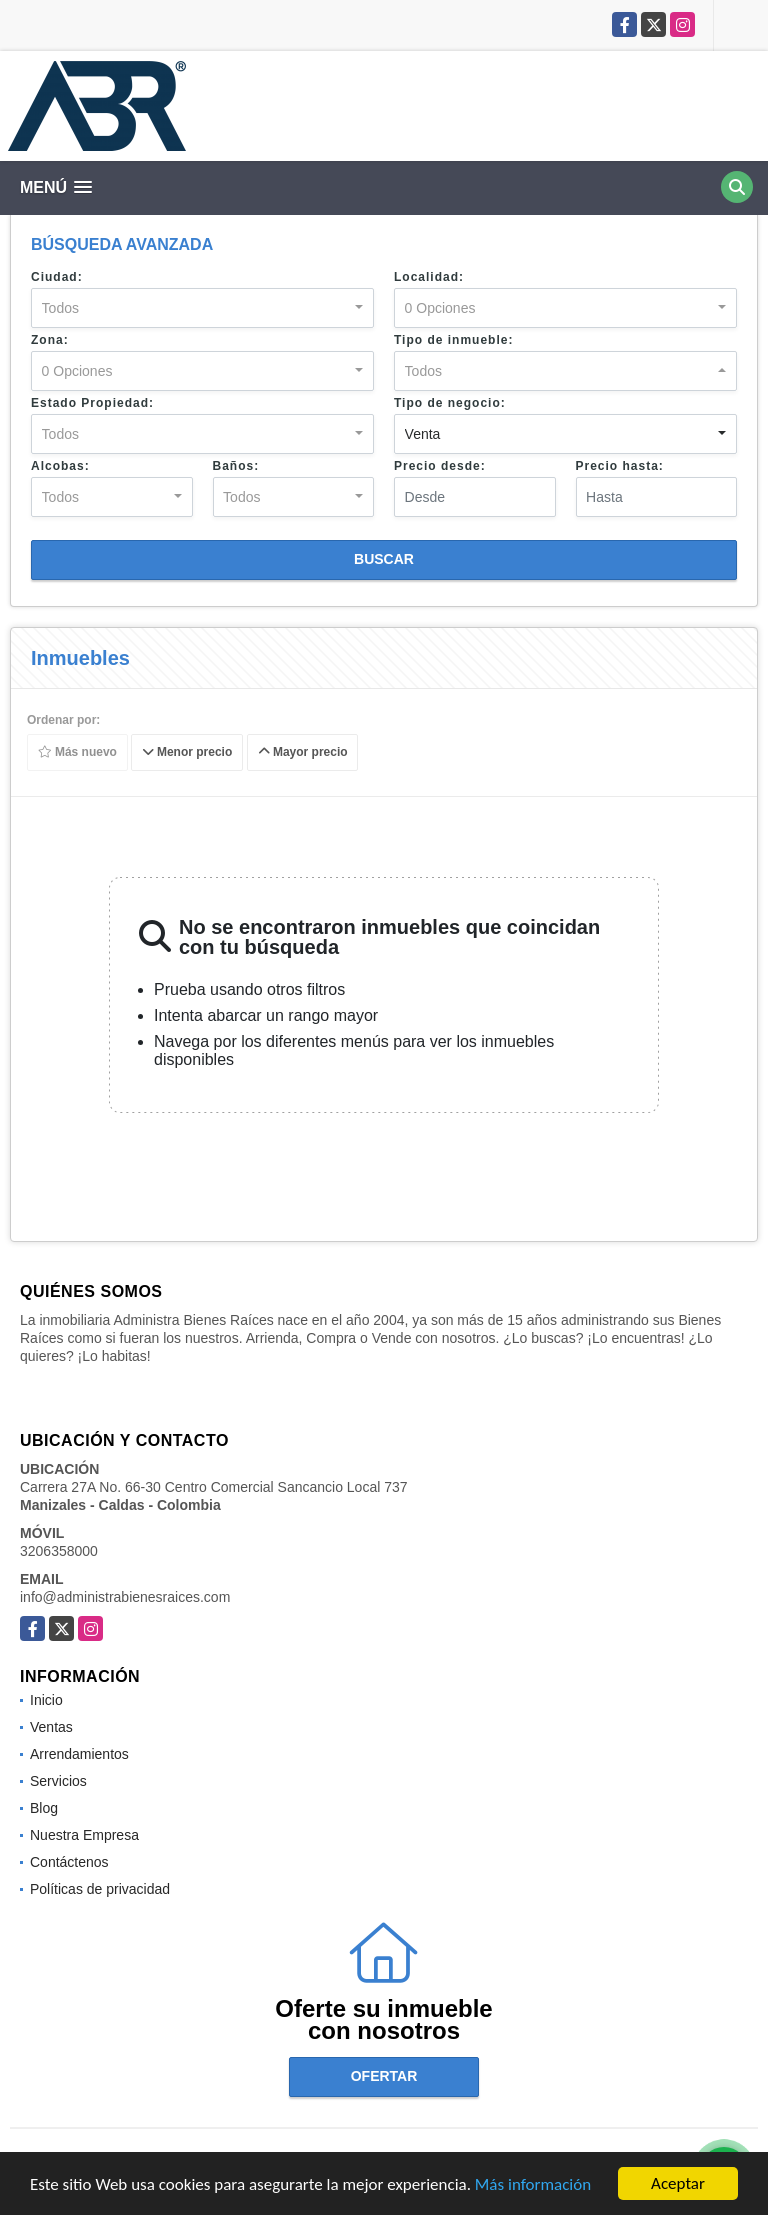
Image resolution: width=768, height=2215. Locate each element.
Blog (44, 1808)
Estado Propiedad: (92, 403)
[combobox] (202, 308)
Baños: (236, 466)
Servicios (58, 1781)
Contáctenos (69, 1862)
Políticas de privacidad (100, 1889)
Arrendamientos (79, 1754)
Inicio (46, 1700)
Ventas (51, 1727)
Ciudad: (57, 277)
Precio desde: (440, 466)
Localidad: (429, 277)
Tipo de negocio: (450, 403)
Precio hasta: (620, 466)
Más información (533, 2185)
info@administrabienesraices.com (125, 1597)
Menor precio (187, 753)
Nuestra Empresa (84, 1835)
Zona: (50, 340)
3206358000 (59, 1551)
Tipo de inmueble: (453, 340)
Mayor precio (303, 753)
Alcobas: (60, 466)
